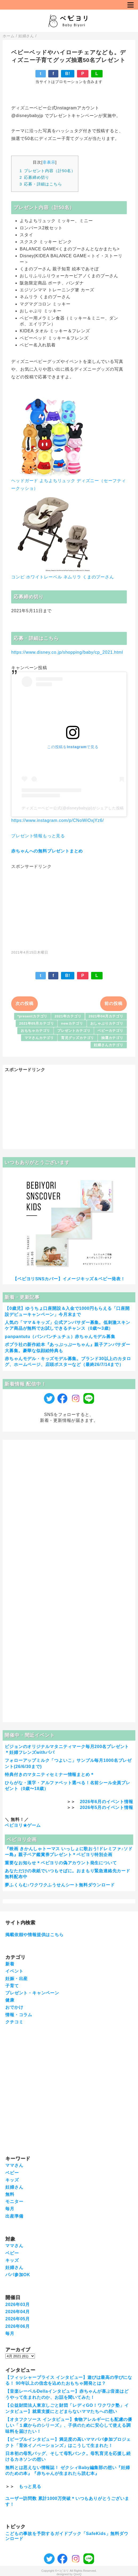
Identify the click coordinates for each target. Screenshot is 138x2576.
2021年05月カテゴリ (36, 1023)
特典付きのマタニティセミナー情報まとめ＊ (49, 1774)
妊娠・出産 (16, 1978)
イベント (14, 1971)
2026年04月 (17, 2311)
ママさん (14, 2165)
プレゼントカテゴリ (73, 1031)
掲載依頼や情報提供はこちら (34, 1934)
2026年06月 (17, 2326)
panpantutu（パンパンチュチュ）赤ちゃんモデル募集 (60, 1336)
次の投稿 (24, 1003)
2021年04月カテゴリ (106, 1016)
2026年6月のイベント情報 (106, 1801)
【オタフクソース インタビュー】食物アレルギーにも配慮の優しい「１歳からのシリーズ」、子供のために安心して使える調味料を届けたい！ (68, 2425)
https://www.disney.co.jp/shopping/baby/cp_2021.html (67, 652)
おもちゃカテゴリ (35, 1031)
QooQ (78, 2574)
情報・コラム (18, 2014)
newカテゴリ (72, 1023)
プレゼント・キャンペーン (32, 1993)
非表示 (49, 162)
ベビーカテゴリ (110, 1031)
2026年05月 (17, 2319)
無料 (9, 2194)
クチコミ (14, 2022)
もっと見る (30, 2486)
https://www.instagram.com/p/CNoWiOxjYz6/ (57, 820)
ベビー (12, 2173)
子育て (12, 1985)
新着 (9, 1964)
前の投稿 (113, 1003)
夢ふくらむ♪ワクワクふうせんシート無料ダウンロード (60, 1885)
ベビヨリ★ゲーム (22, 1825)
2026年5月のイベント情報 (106, 1807)
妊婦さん (14, 2187)
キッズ (12, 2180)
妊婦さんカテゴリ (108, 1045)
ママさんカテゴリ (39, 1038)
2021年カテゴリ (68, 1016)
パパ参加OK (17, 2274)
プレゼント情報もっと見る (38, 836)
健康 (9, 2000)
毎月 (9, 2208)
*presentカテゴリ (32, 1016)
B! (67, 73)
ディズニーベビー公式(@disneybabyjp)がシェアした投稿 (73, 808)
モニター (14, 2201)
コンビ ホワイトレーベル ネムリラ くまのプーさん (62, 577)
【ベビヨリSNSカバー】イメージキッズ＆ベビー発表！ (69, 1279)
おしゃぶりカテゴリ (106, 1023)
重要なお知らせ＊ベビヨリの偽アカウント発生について (61, 1863)
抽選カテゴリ (112, 1038)
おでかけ (14, 2007)
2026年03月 (17, 2304)
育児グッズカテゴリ (77, 1038)
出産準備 (14, 2216)
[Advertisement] (69, 906)
